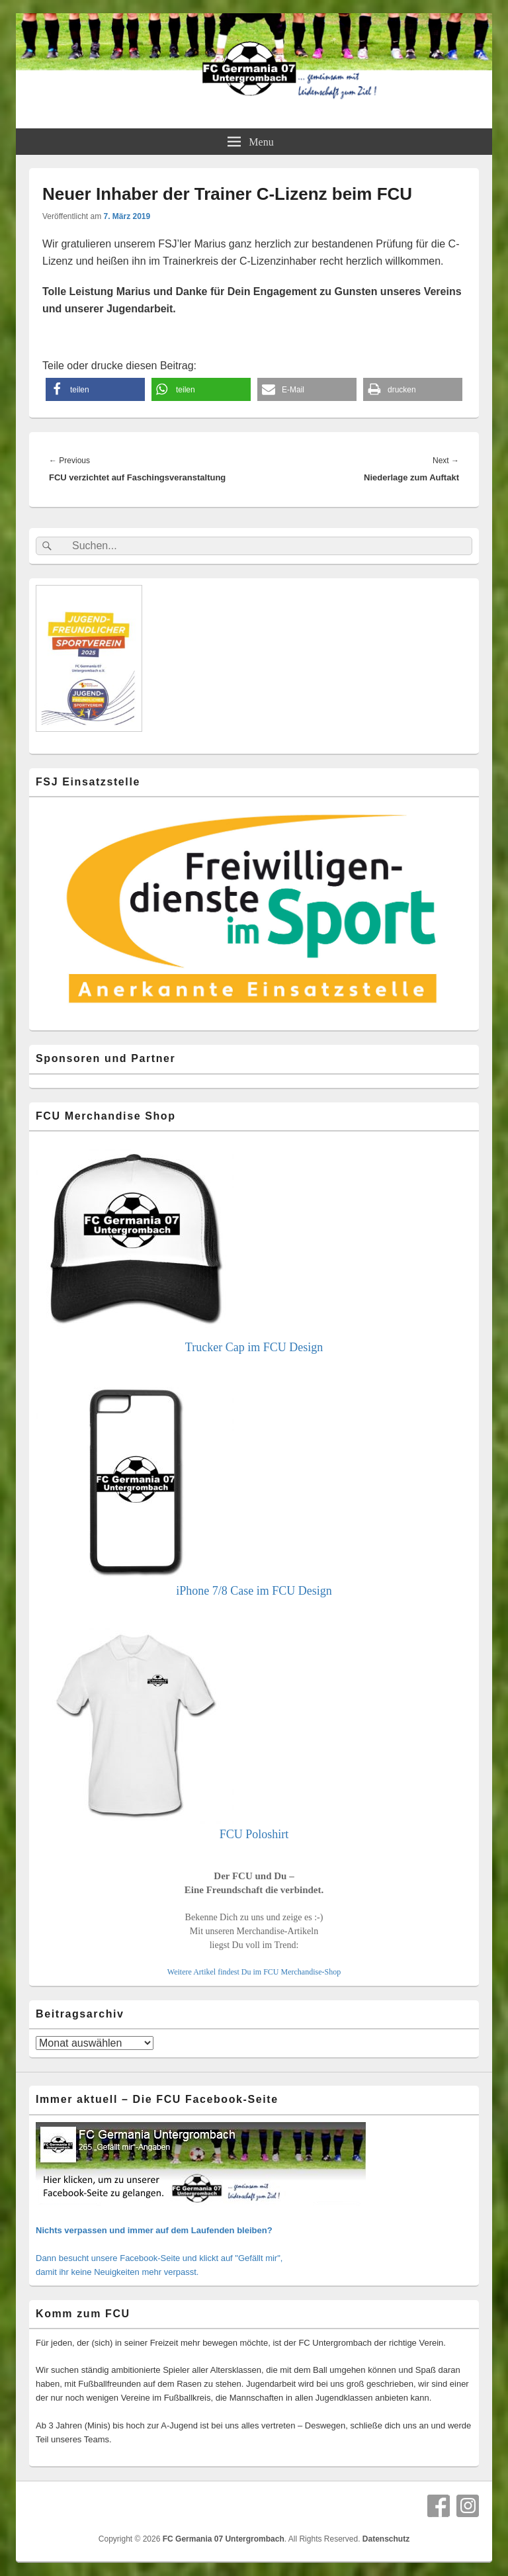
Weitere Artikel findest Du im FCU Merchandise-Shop (254, 1971)
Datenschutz (385, 2539)
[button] (95, 389)
